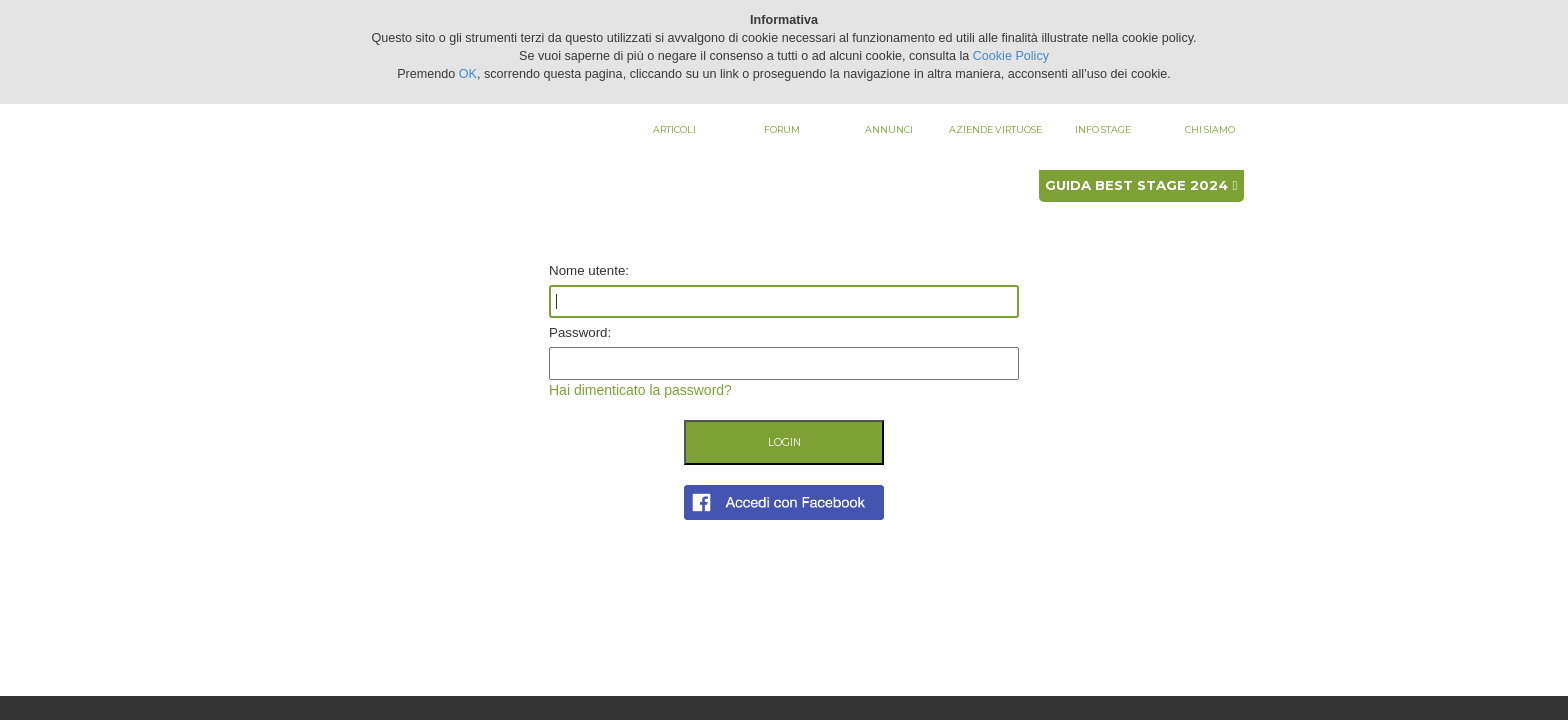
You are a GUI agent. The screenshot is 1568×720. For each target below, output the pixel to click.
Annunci (889, 129)
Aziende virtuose (995, 129)
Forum (782, 129)
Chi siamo (1210, 129)
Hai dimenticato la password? (640, 390)
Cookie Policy (1011, 56)
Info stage (1103, 129)
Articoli (674, 129)
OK (468, 74)
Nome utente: (589, 270)
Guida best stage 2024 (1141, 185)
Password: (580, 332)
